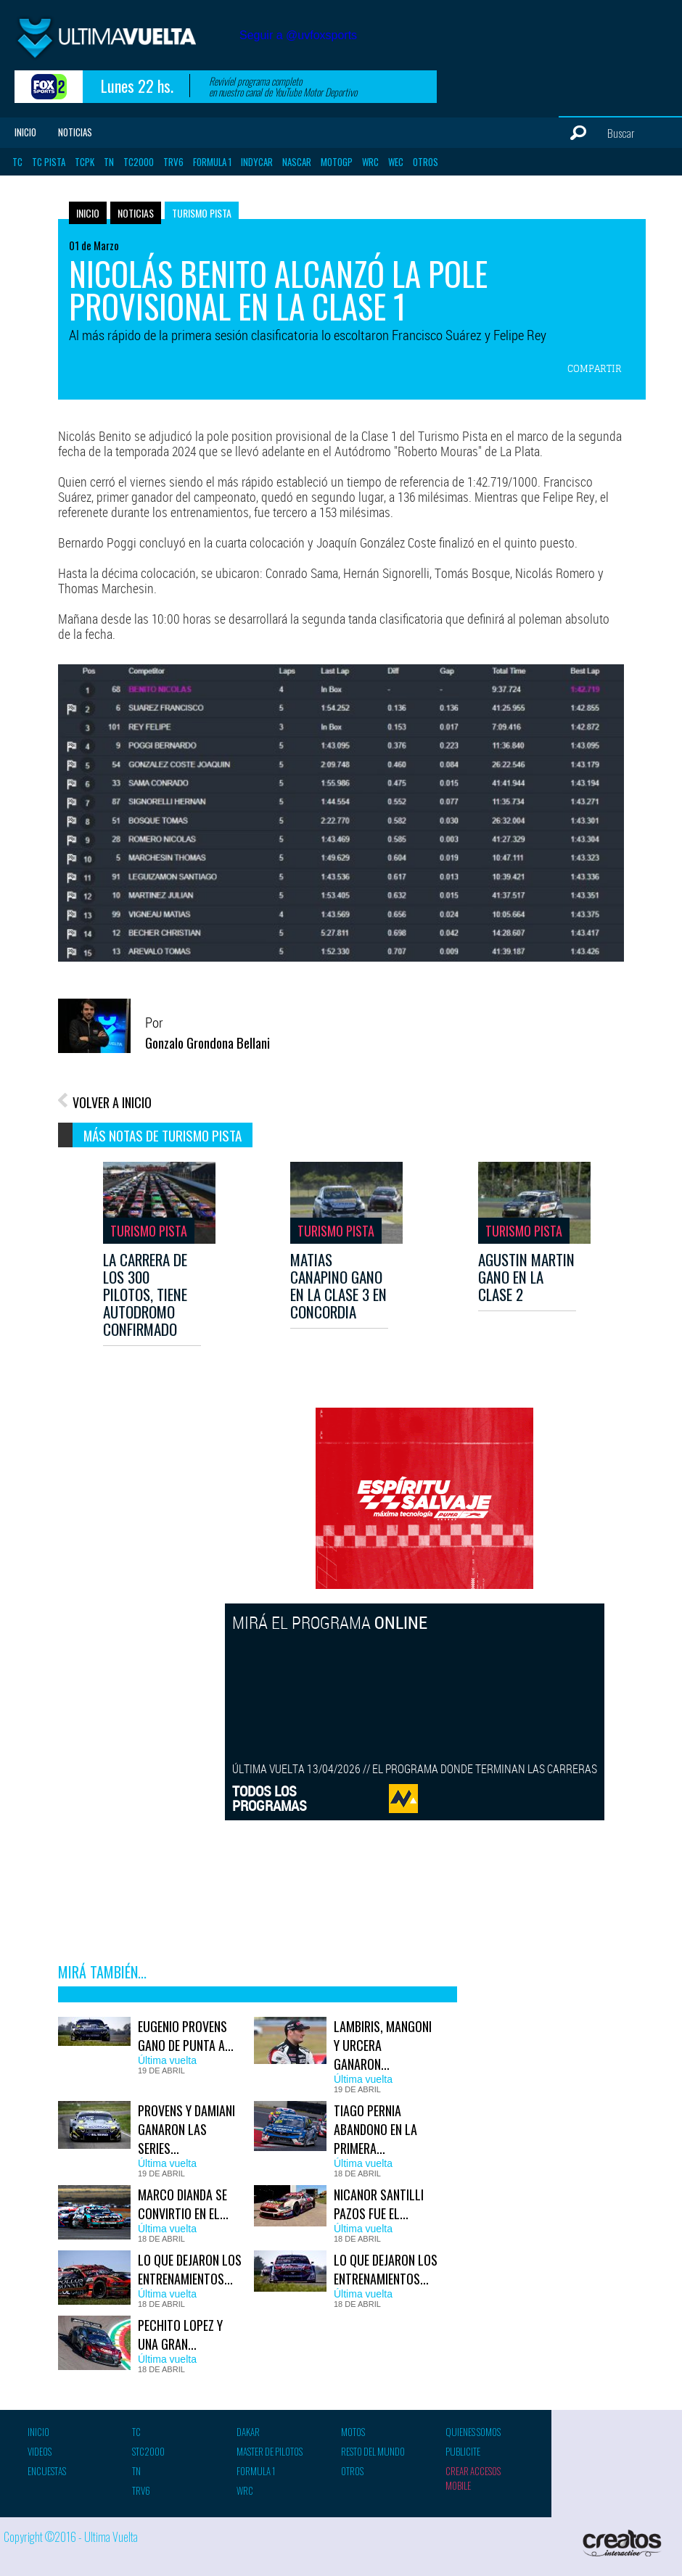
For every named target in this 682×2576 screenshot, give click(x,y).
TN (109, 161)
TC (17, 161)
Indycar (257, 161)
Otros (425, 161)
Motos (353, 2431)
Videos (40, 2451)
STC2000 (148, 2451)
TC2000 (138, 161)
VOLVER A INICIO (112, 1102)
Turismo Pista (201, 212)
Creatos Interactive (623, 2543)
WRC (370, 161)
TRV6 (173, 161)
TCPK (84, 161)
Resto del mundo (373, 2451)
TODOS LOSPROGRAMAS (269, 1798)
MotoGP (337, 161)
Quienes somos (473, 2431)
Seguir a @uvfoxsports (298, 35)
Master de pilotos (270, 2451)
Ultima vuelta (123, 42)
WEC (395, 161)
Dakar (248, 2431)
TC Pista (48, 161)
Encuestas (47, 2471)
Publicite (462, 2451)
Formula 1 (212, 161)
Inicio (25, 132)
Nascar (296, 161)
